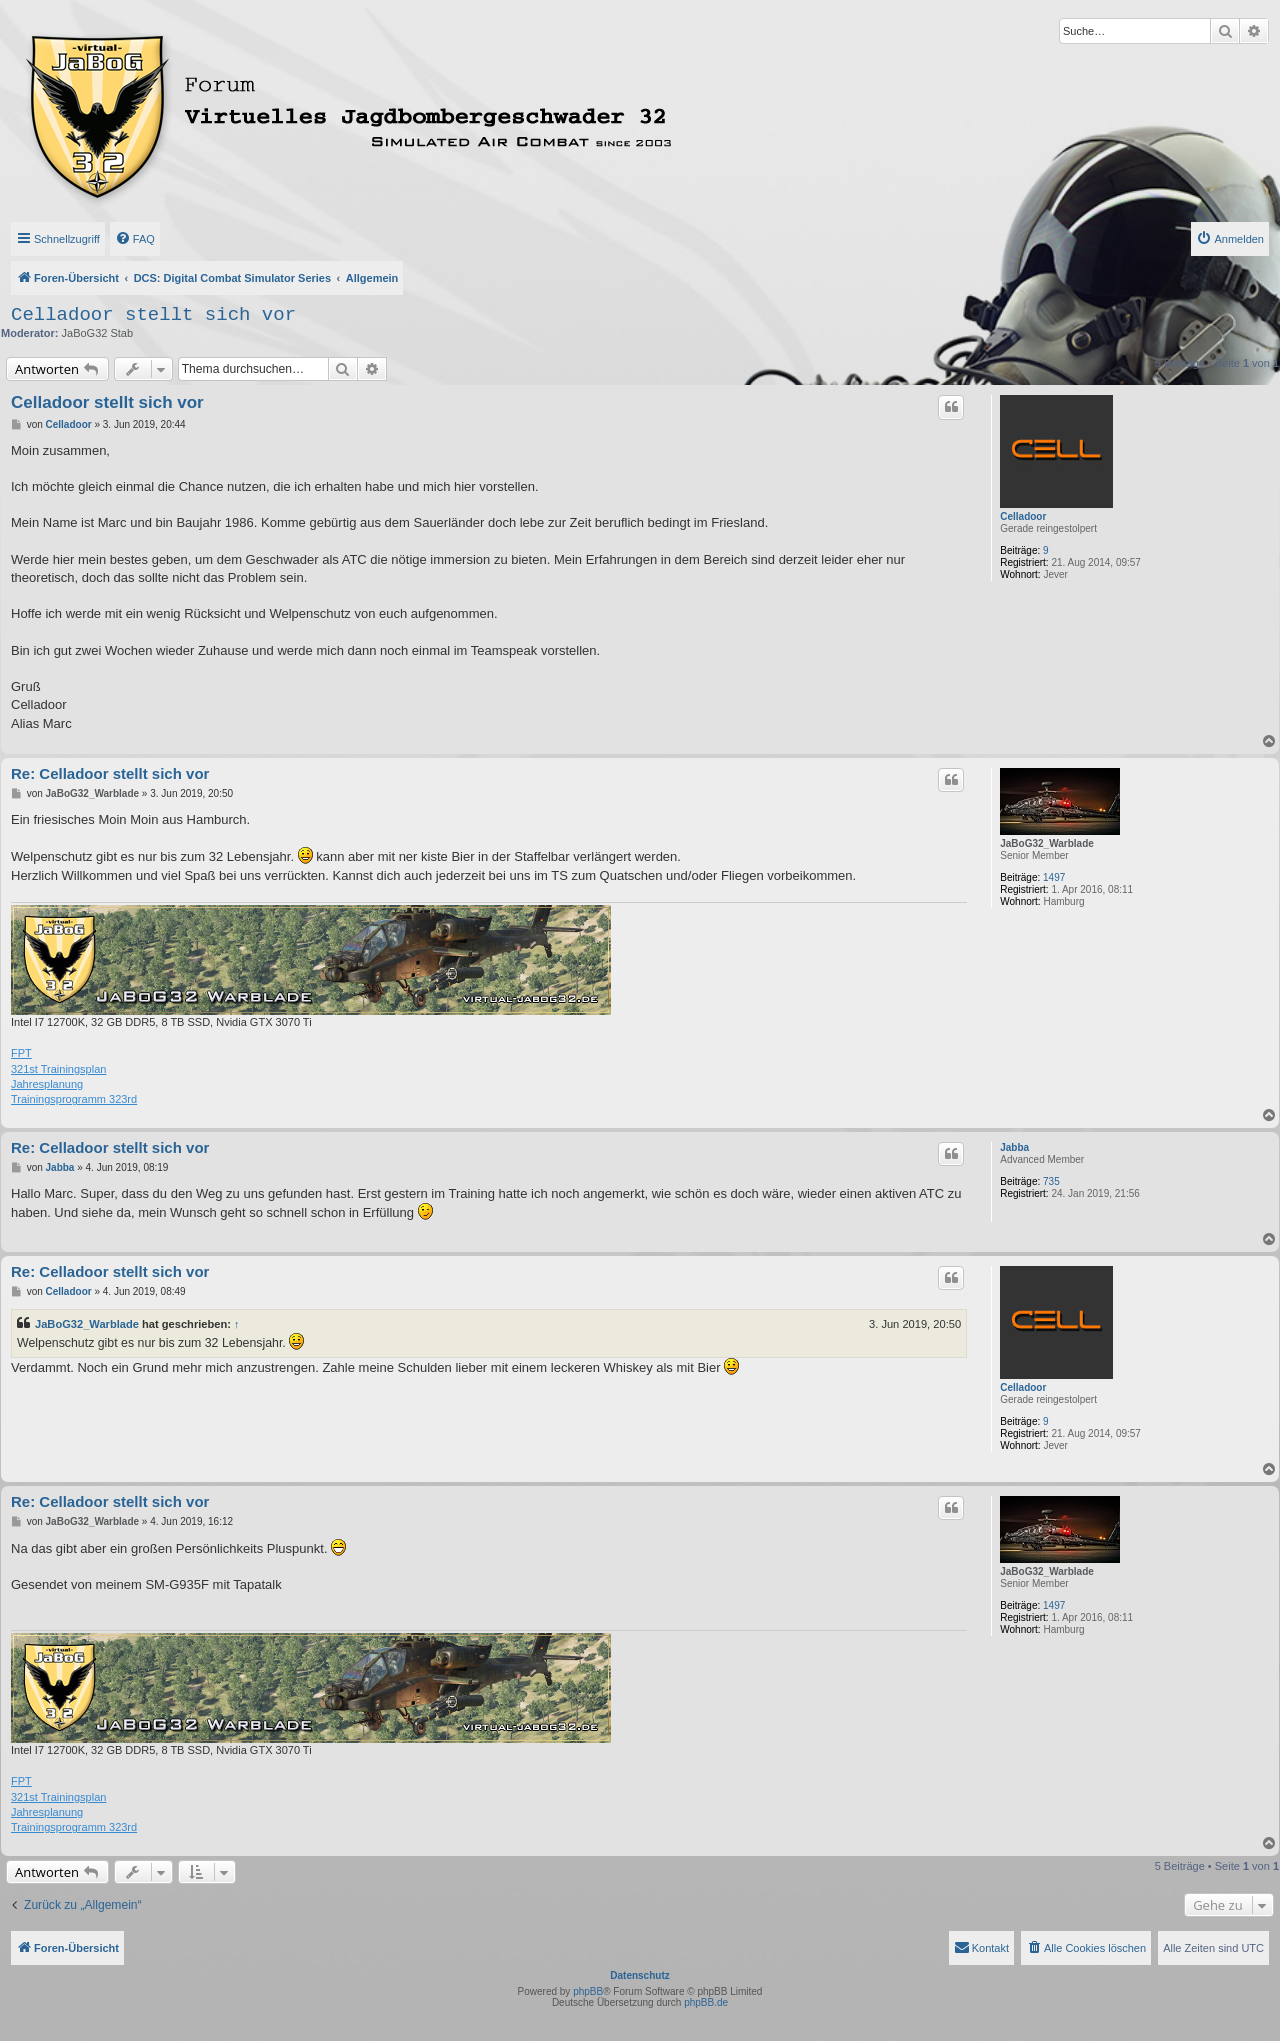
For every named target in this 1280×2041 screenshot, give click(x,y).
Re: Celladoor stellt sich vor (110, 773)
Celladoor (1023, 516)
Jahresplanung (47, 1084)
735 (1051, 1181)
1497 (1054, 877)
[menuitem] (135, 239)
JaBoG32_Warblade (1047, 843)
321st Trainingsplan (58, 1069)
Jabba (1014, 1147)
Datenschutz (639, 1975)
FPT (21, 1053)
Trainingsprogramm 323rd (74, 1099)
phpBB (588, 1991)
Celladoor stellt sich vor (153, 315)
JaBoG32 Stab (98, 333)
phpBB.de (706, 2002)
